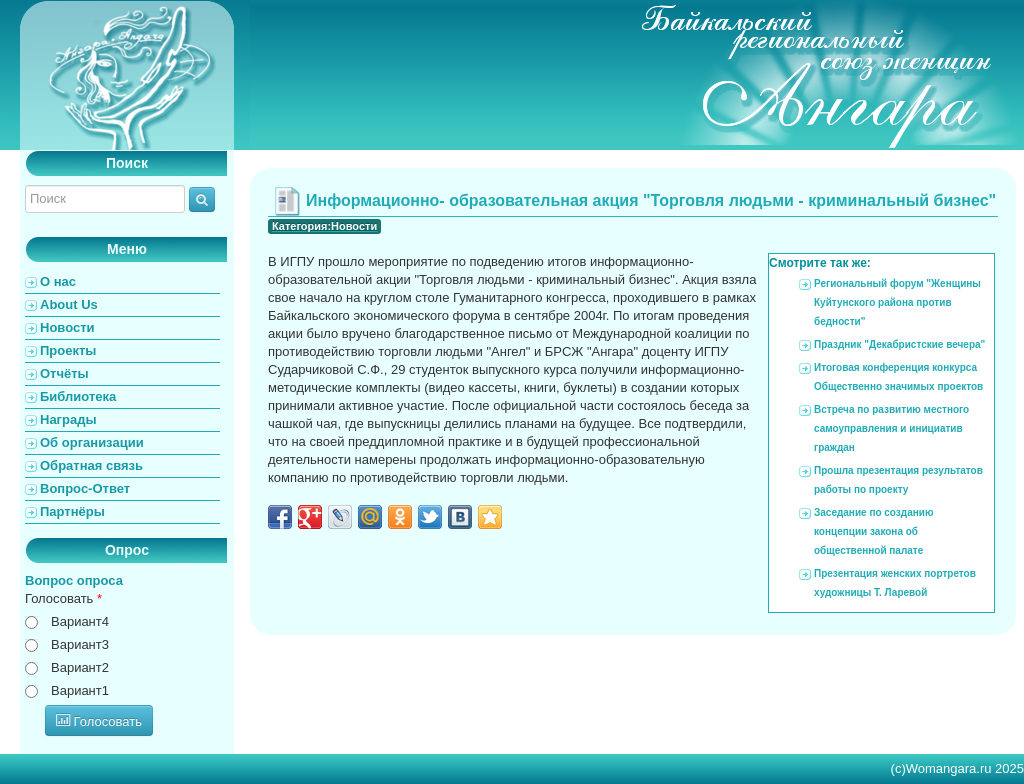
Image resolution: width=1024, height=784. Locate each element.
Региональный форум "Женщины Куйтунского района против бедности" (897, 302)
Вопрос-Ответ (85, 488)
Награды (68, 419)
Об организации (92, 442)
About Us (69, 304)
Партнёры (72, 511)
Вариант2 (80, 667)
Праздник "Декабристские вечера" (899, 344)
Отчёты (64, 373)
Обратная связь (91, 465)
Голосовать (63, 598)
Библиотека (78, 396)
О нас (58, 281)
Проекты (68, 350)
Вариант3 (80, 644)
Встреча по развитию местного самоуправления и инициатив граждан (891, 428)
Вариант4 (80, 621)
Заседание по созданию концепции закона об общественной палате (873, 531)
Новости (67, 327)
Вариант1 (80, 690)
